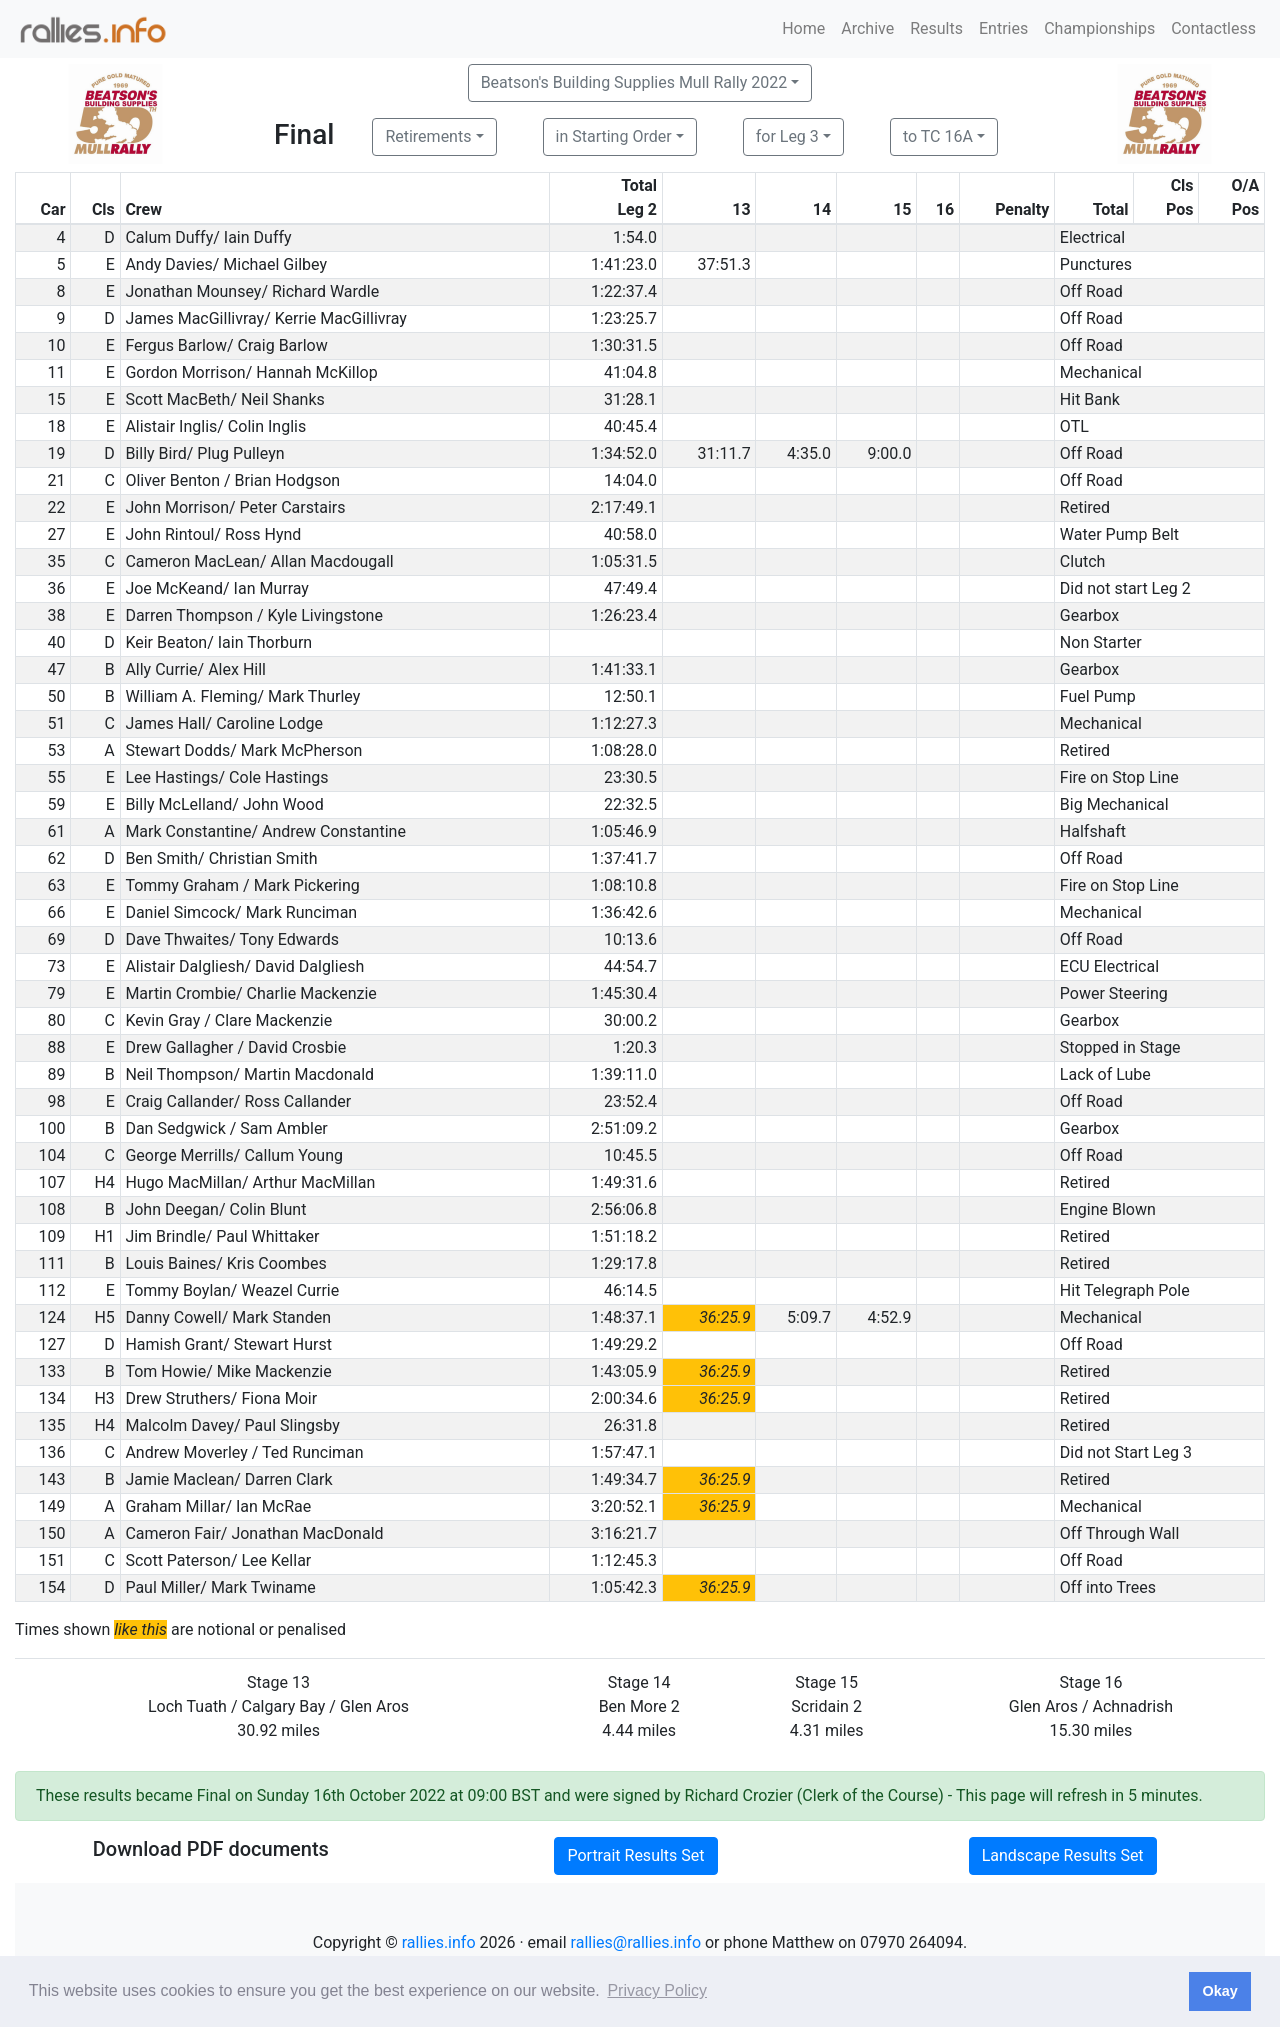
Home (803, 28)
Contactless (1213, 28)
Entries (1003, 28)
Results (936, 28)
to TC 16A (938, 136)
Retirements (428, 136)
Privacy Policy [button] (657, 1990)
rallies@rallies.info (636, 1942)
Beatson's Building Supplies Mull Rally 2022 (634, 82)
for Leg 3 (787, 136)
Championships (1099, 28)
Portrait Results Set (635, 1855)
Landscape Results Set (1063, 1855)
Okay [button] (1219, 1991)
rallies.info (439, 1942)
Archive (867, 28)
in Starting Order (614, 136)
